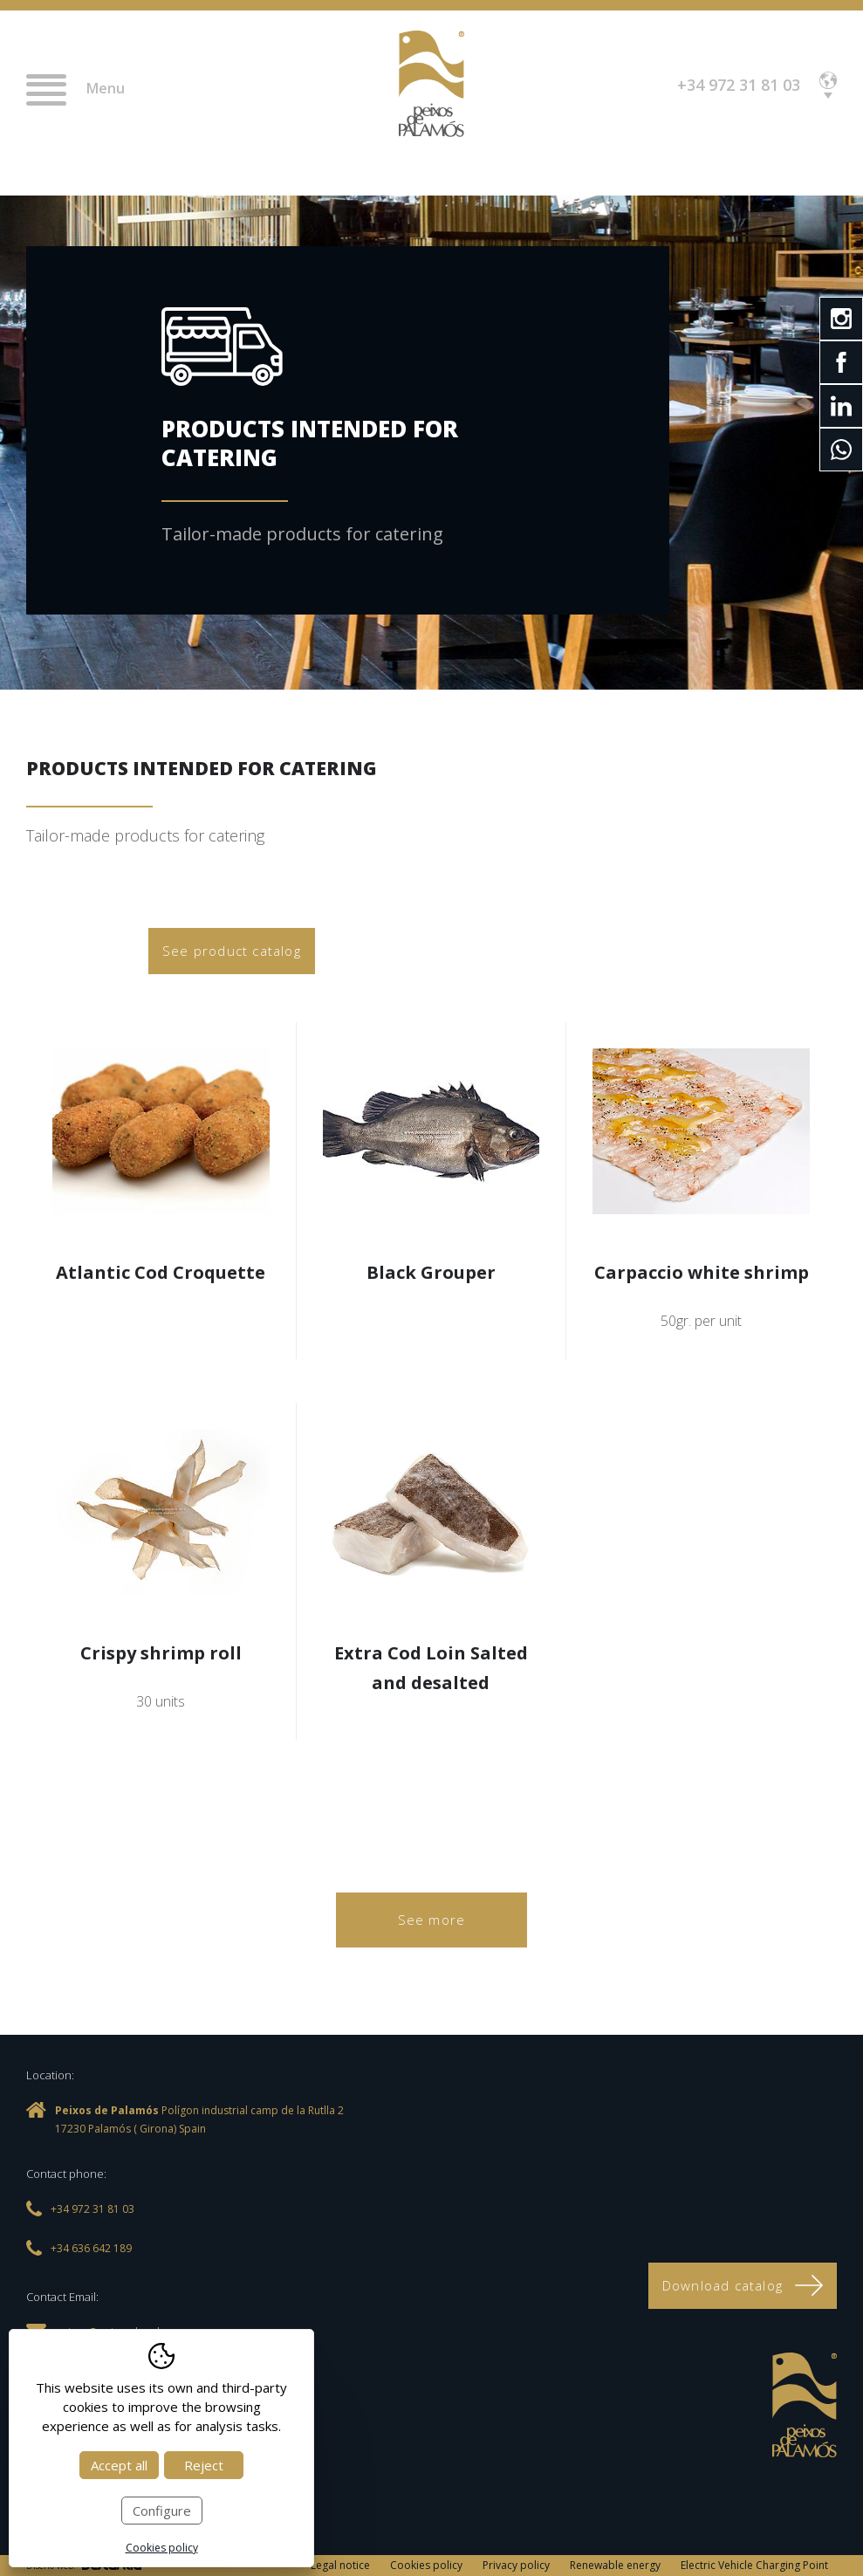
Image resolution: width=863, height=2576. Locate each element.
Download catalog (742, 2285)
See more (432, 1919)
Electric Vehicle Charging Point (754, 2565)
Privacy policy (516, 2565)
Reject (203, 2465)
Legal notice (340, 2565)
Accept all (119, 2465)
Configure (162, 2510)
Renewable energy (615, 2565)
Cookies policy (426, 2565)
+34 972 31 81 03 (738, 84)
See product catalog (231, 950)
